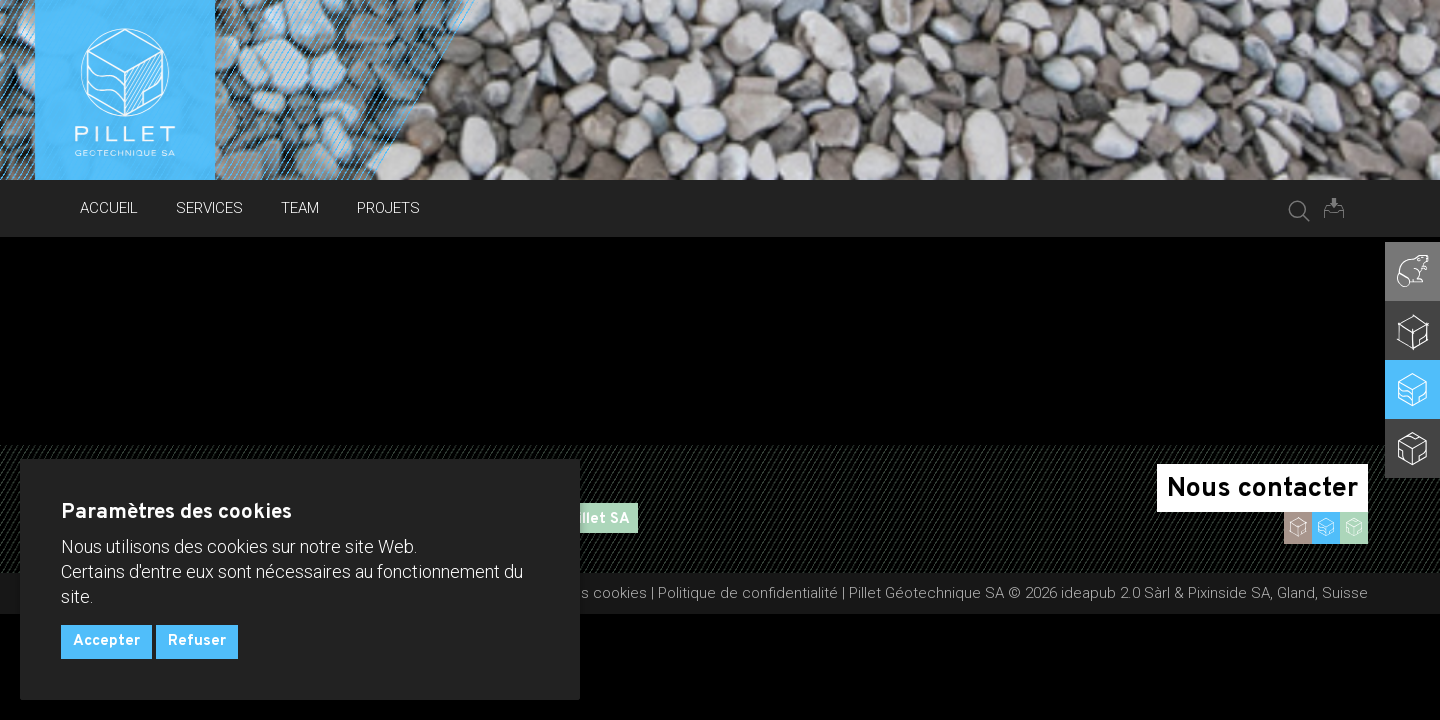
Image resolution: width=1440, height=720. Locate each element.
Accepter (106, 641)
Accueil (109, 208)
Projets (388, 208)
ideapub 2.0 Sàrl (1115, 593)
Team (300, 208)
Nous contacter (1262, 489)
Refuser (197, 641)
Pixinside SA (1229, 593)
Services (209, 208)
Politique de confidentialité (748, 593)
